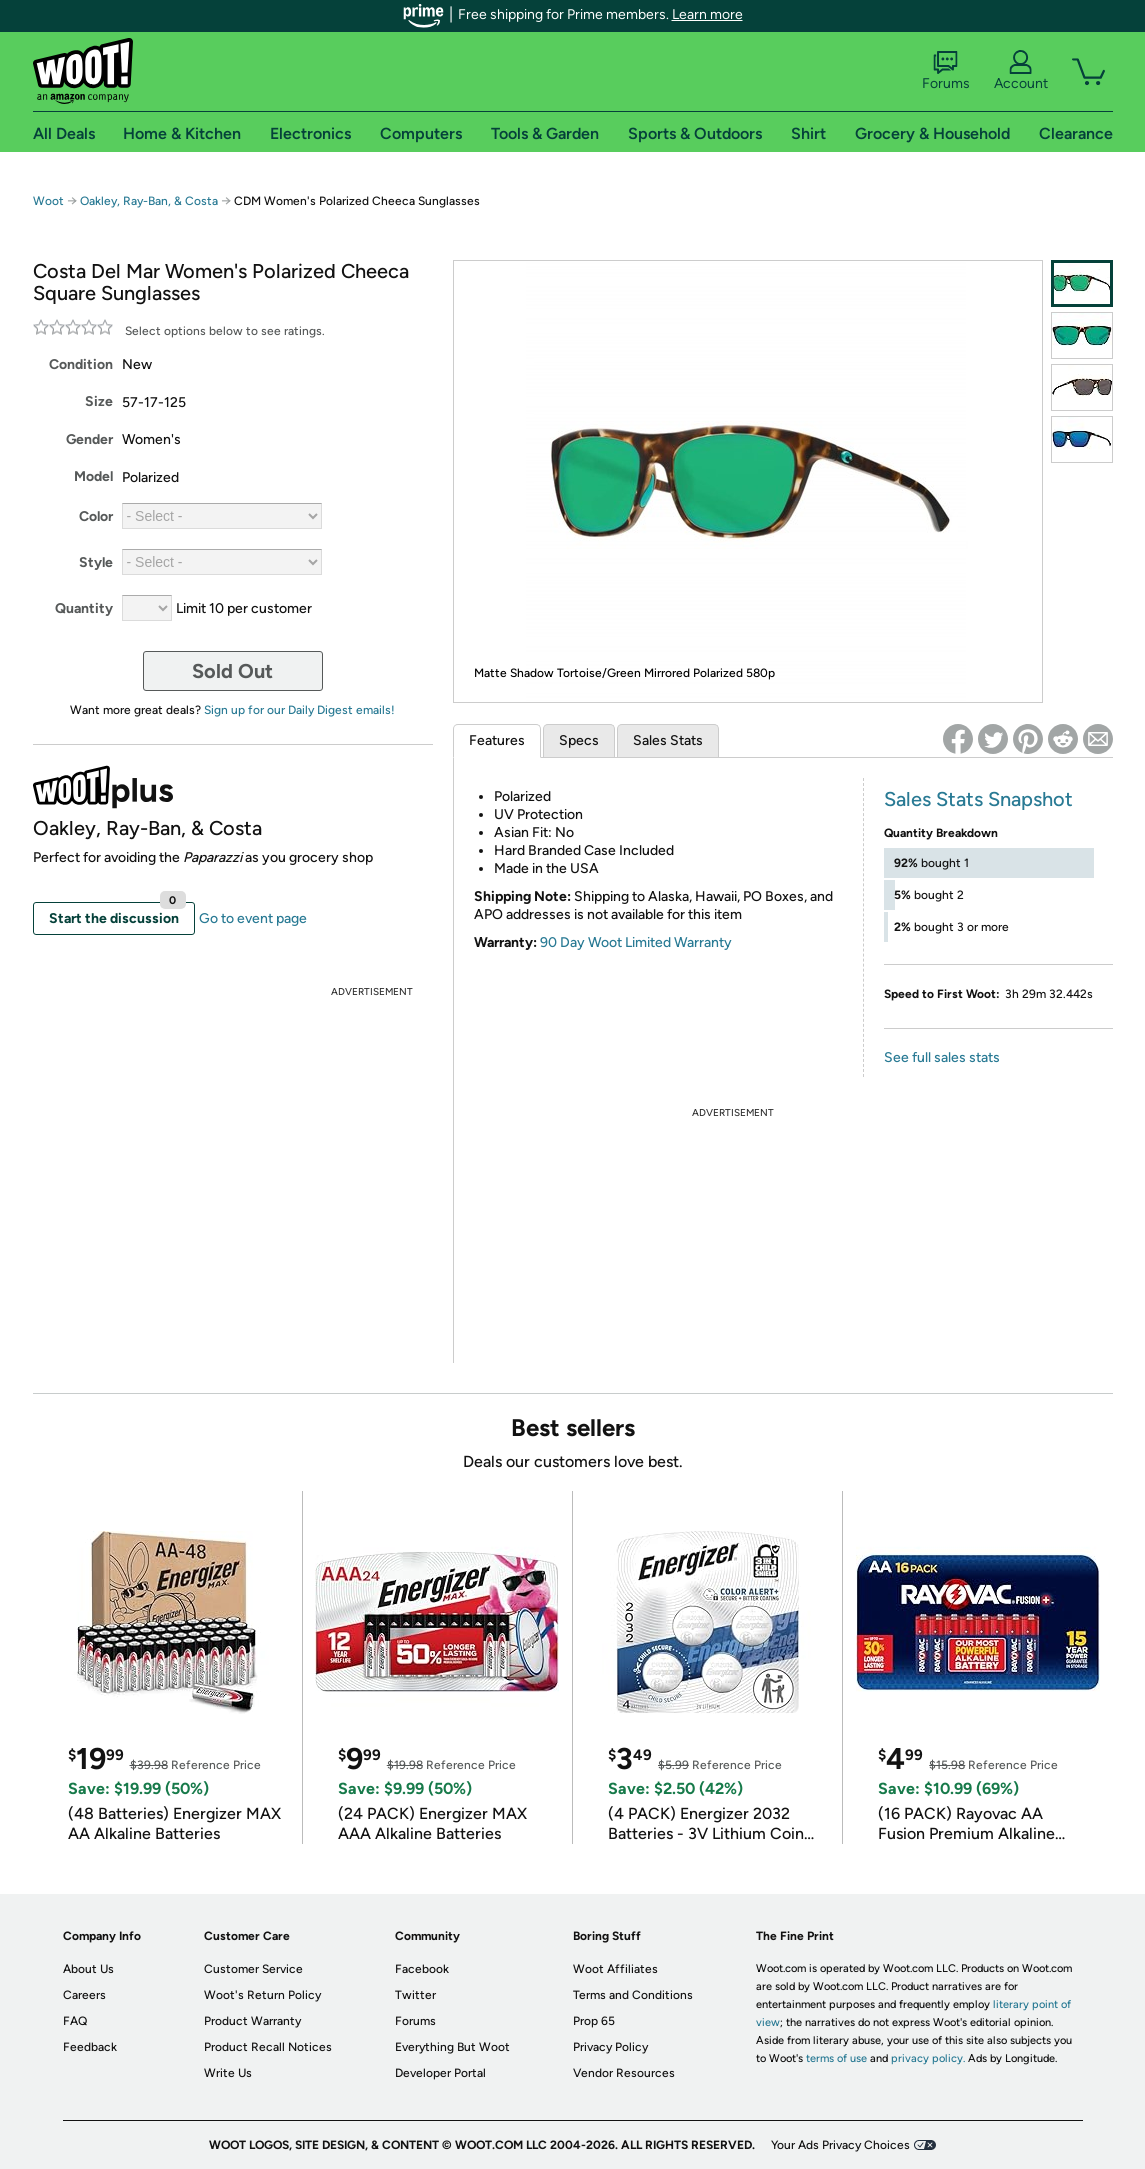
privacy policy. (928, 2058)
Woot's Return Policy (262, 1995)
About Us (88, 1969)
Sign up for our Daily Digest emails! (299, 710)
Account (1021, 71)
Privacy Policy (610, 2047)
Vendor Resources (624, 2073)
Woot (48, 201)
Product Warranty (252, 2021)
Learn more (707, 14)
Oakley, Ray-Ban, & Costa (149, 201)
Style (96, 562)
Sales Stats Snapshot (978, 799)
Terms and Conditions (633, 1995)
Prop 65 (594, 2021)
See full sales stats (942, 1057)
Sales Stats (668, 740)
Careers (84, 1995)
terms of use (836, 2058)
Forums (946, 71)
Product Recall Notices (268, 2047)
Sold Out (232, 671)
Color (96, 516)
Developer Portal (440, 2073)
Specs (579, 740)
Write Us (228, 2073)
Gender (89, 439)
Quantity (84, 608)
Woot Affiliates (615, 1969)
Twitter (415, 1995)
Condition (81, 364)
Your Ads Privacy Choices (840, 2145)
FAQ (75, 2021)
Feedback (90, 2047)
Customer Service (253, 1969)
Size (99, 401)
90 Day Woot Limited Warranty (636, 942)
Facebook (422, 1969)
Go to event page (253, 918)
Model (93, 476)
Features (497, 740)
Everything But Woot (452, 2047)
